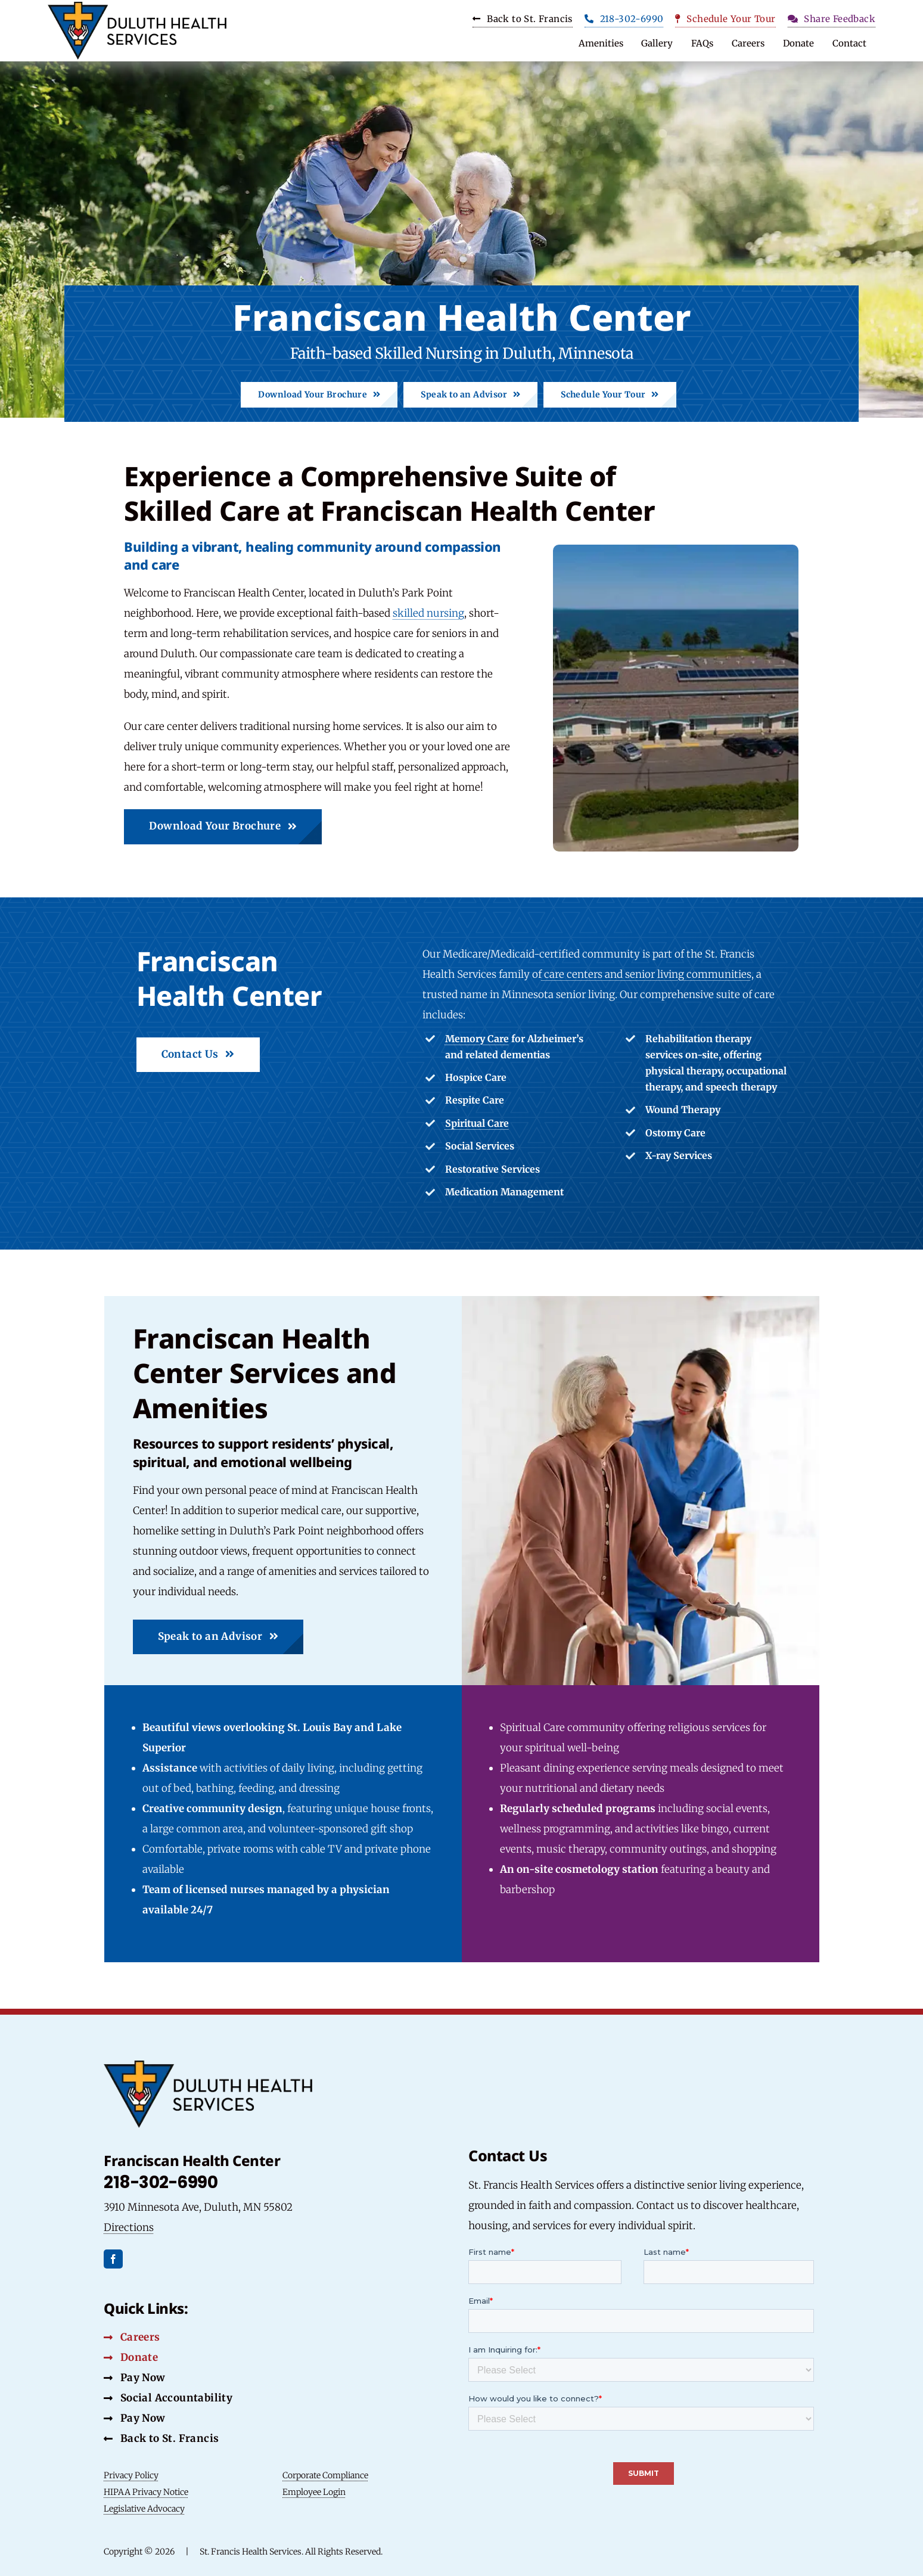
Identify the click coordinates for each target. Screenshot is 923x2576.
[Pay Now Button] (134, 2418)
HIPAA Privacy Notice (146, 2492)
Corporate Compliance (325, 2475)
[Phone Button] (624, 20)
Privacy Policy (131, 2475)
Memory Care (477, 1039)
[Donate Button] (131, 2357)
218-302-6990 (160, 2182)
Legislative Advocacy (144, 2508)
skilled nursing (428, 613)
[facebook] (113, 2259)
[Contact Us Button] (198, 1054)
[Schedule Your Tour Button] (725, 20)
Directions (129, 2227)
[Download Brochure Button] (319, 395)
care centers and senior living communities (646, 974)
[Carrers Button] (523, 20)
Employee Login (314, 2492)
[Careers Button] (132, 2337)
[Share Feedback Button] (832, 20)
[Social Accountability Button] (134, 2378)
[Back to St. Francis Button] (161, 2438)
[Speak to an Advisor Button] (470, 395)
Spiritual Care (477, 1123)
